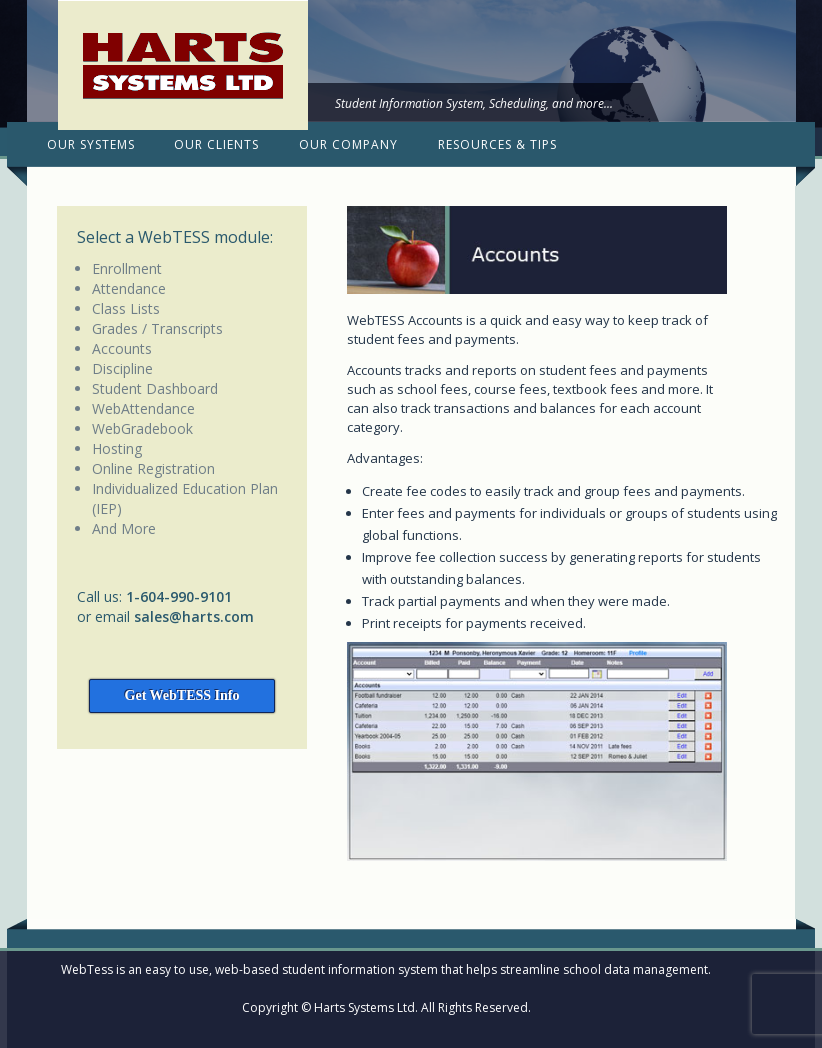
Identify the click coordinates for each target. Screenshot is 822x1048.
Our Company (348, 144)
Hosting (117, 448)
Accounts (122, 348)
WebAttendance (143, 408)
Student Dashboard (155, 388)
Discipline (122, 368)
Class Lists (126, 308)
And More (124, 528)
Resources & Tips (497, 144)
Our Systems (91, 144)
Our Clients (216, 144)
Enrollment (127, 268)
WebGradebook (142, 428)
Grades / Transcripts (157, 328)
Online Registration (153, 468)
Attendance (129, 288)
